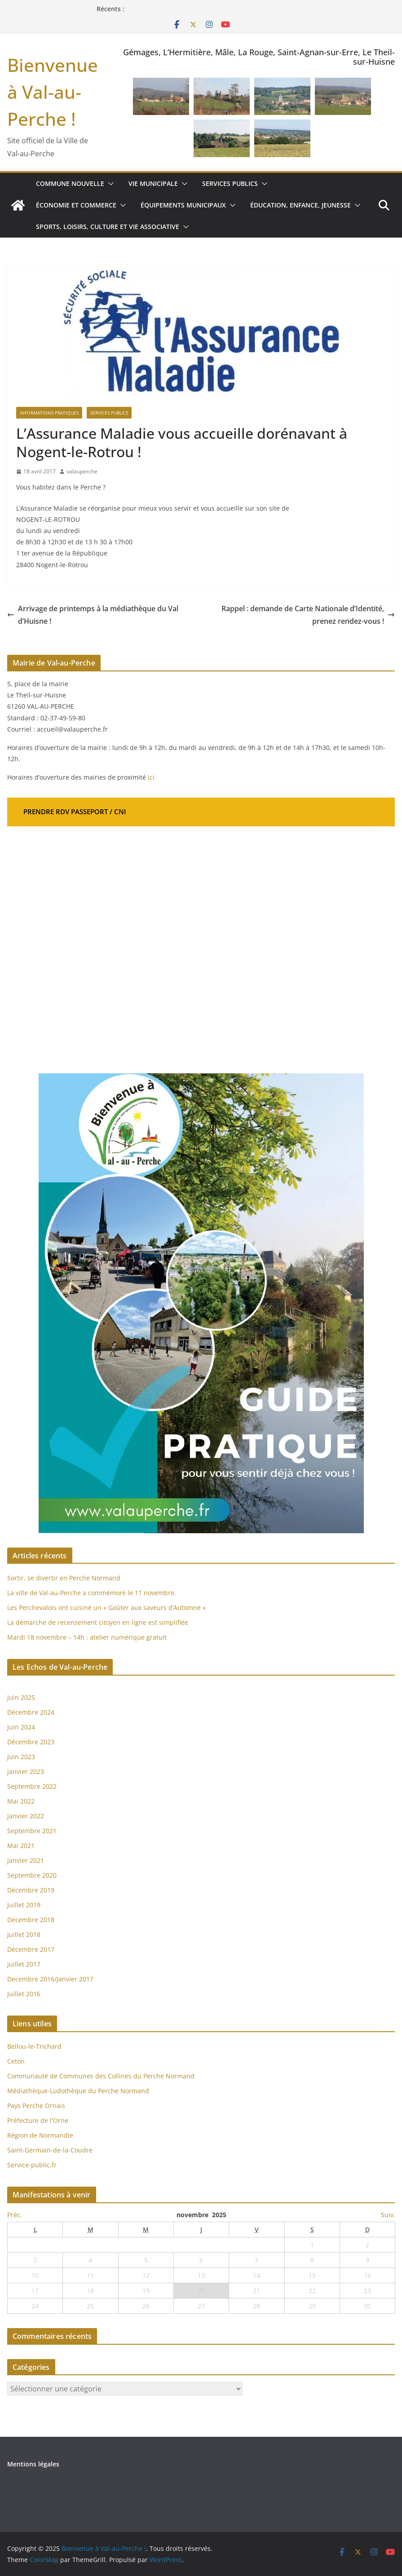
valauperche (81, 471)
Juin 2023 (21, 1756)
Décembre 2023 (30, 1742)
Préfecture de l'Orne (37, 2120)
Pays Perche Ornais (36, 2105)
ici (151, 777)
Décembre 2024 (30, 1712)
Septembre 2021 (32, 1830)
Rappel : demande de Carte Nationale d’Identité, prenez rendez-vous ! (308, 615)
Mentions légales (33, 2464)
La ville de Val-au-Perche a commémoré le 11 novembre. (91, 1592)
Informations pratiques (49, 413)
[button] (109, 183)
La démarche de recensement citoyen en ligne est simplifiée (97, 1622)
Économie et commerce (76, 205)
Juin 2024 (21, 1727)
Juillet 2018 (23, 1934)
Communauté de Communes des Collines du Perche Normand (100, 2076)
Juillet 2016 (23, 1993)
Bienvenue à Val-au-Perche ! (52, 92)
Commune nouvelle (70, 183)
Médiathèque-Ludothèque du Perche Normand (78, 2090)
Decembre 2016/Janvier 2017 (50, 1979)
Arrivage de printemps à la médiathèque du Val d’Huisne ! (92, 615)
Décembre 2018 (31, 1919)
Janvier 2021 (25, 1860)
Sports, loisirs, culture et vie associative (107, 226)
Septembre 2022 (32, 1786)
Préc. (14, 2214)
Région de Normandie (40, 2135)
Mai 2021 (21, 1845)
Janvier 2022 (25, 1816)
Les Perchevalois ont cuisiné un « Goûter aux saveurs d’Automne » (106, 1607)
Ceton (16, 2061)
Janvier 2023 (25, 1771)
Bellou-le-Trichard (34, 2046)
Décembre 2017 (30, 1949)
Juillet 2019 (23, 1905)
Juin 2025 (21, 1697)
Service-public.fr (32, 2165)
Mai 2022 (21, 1801)
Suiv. (388, 2214)
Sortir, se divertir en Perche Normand (63, 1578)
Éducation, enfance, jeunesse (300, 205)
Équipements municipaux (183, 205)
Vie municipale (153, 183)
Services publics (230, 183)
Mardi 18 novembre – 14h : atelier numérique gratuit (87, 1637)
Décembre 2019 (30, 1890)
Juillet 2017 (23, 1964)
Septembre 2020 (32, 1875)
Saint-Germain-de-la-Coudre (50, 2150)
